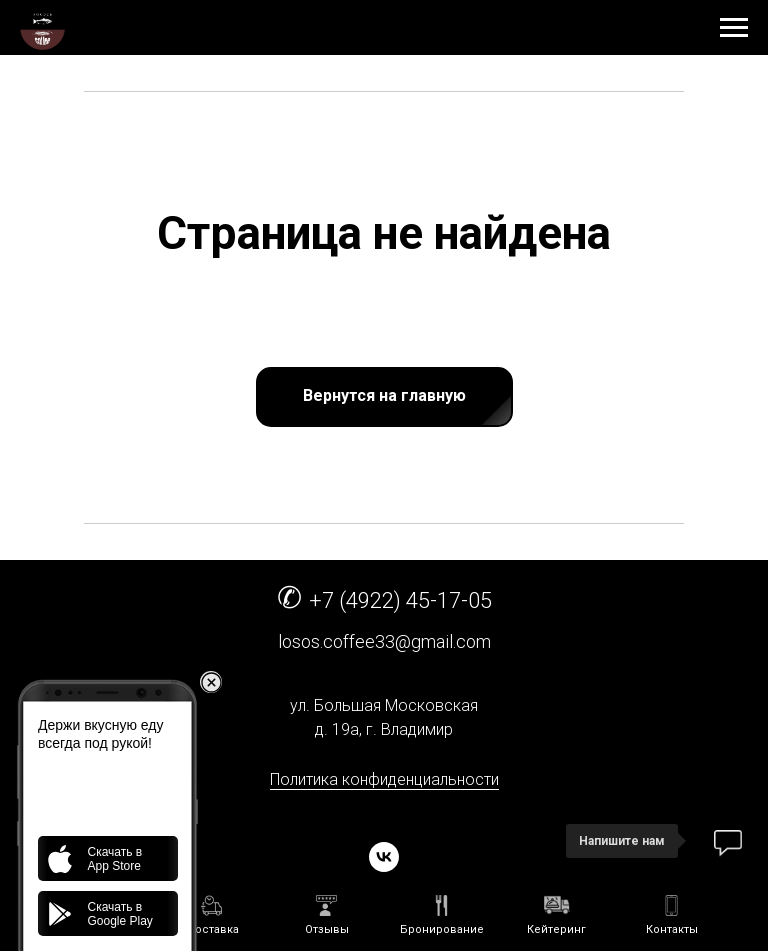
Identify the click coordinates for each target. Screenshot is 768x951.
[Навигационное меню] (734, 28)
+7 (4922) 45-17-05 (400, 600)
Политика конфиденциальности (384, 779)
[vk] (384, 857)
